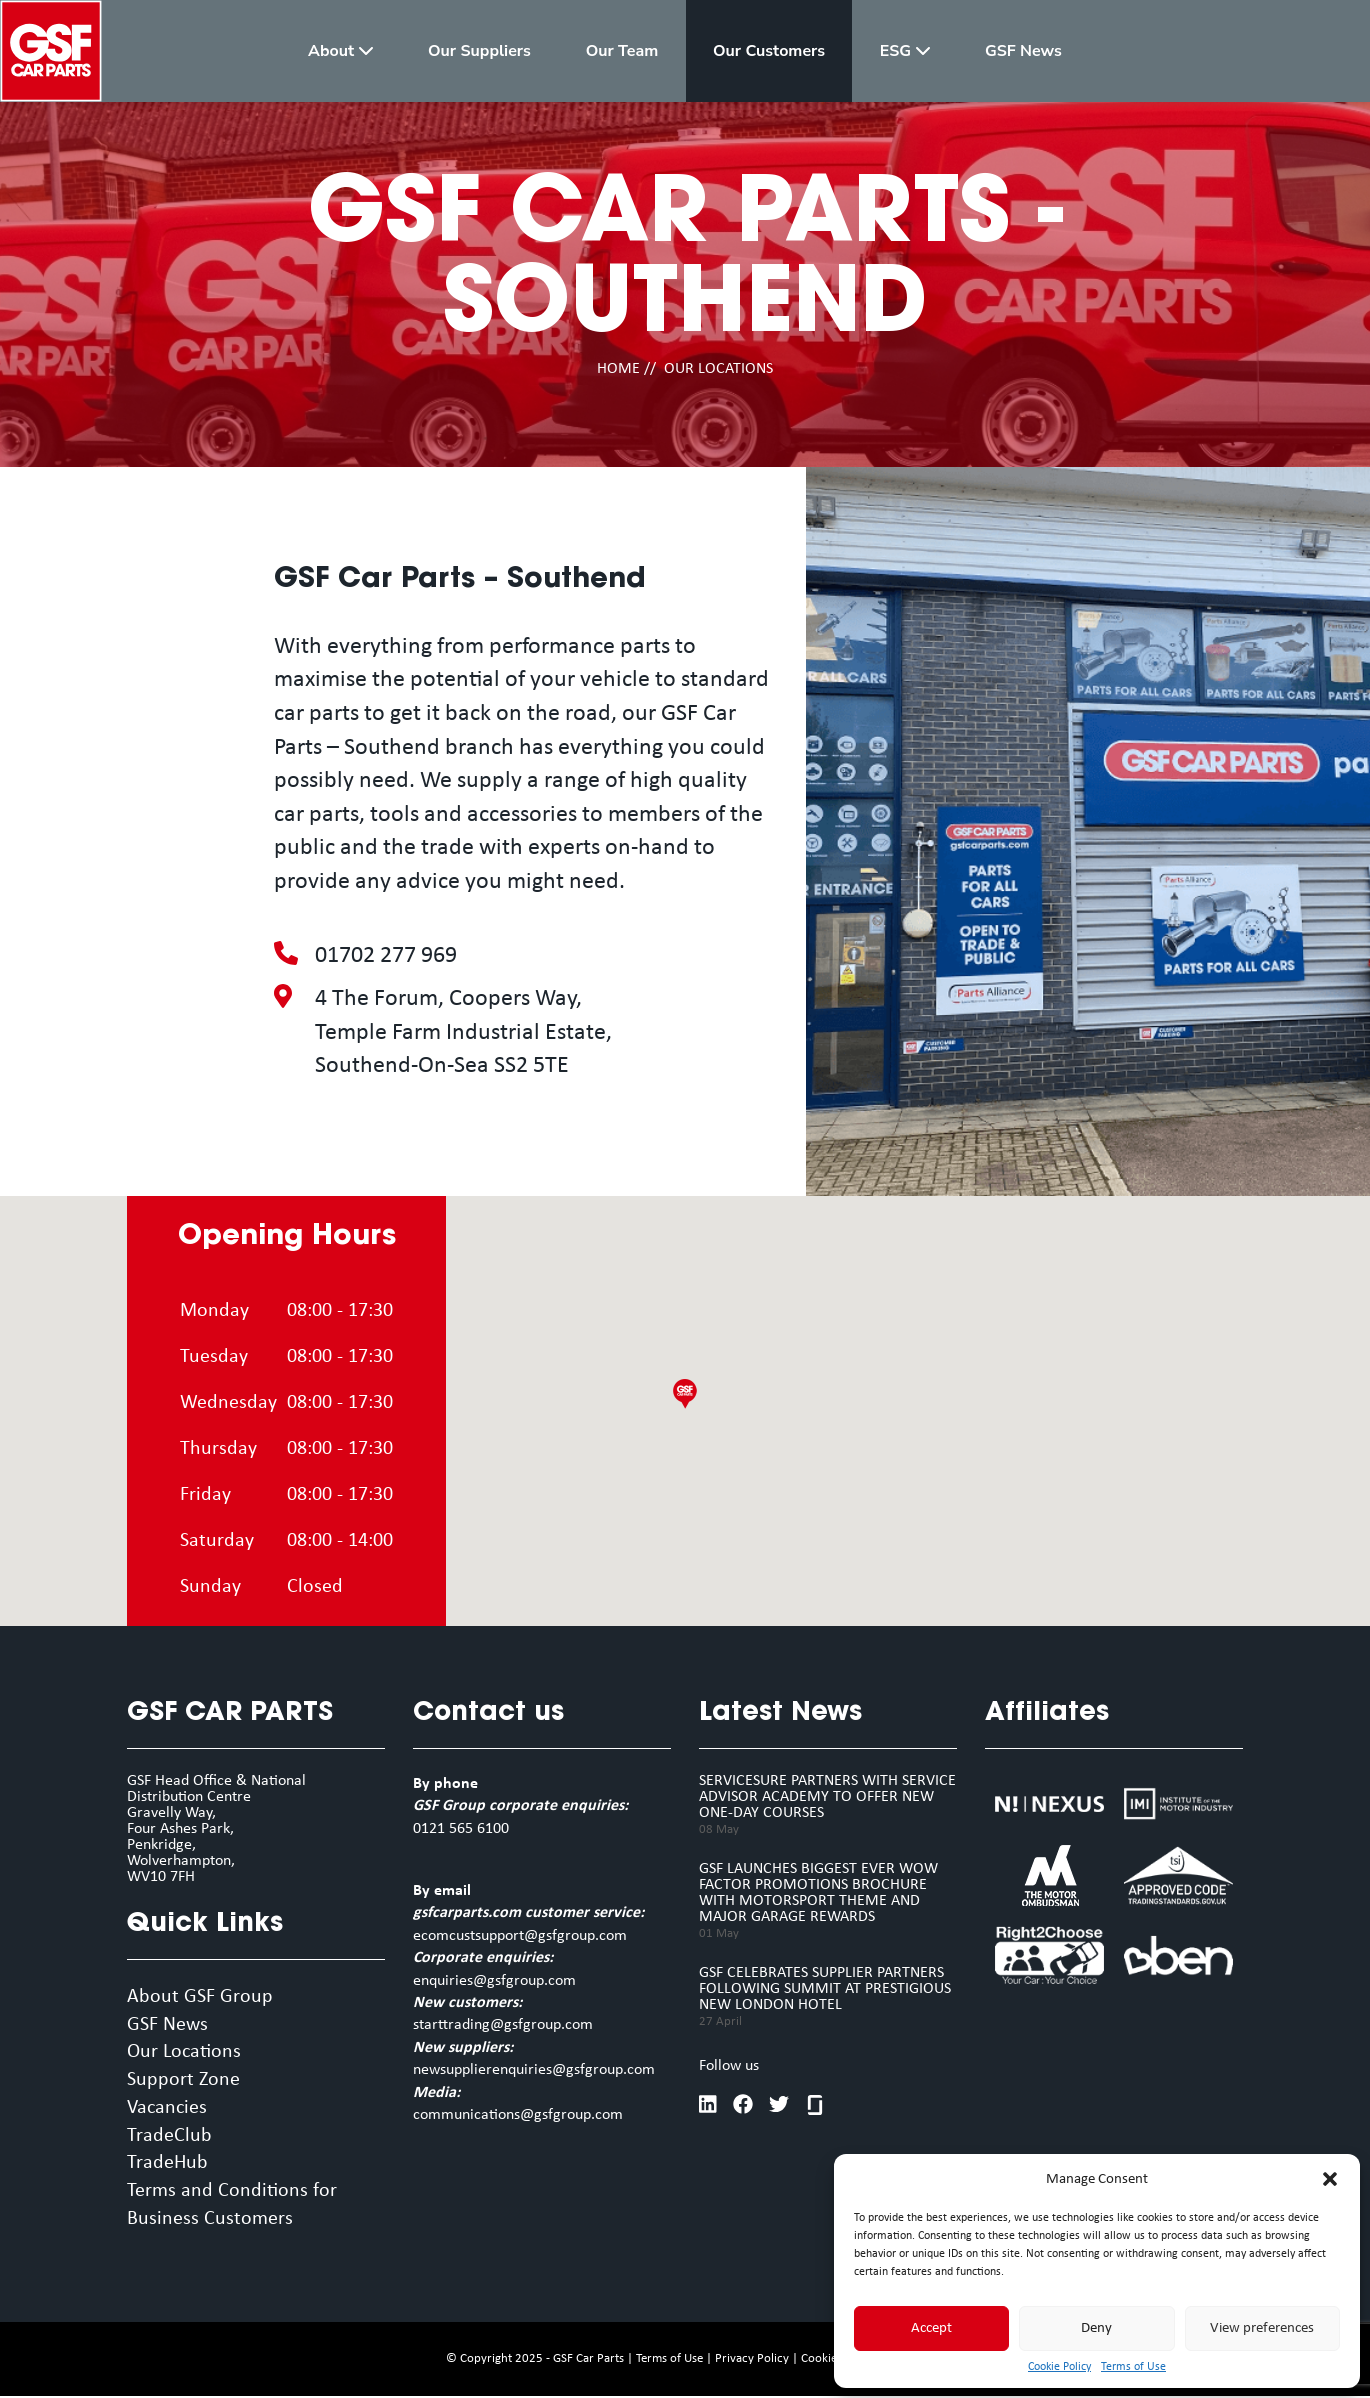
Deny (1096, 2328)
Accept (931, 2328)
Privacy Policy (752, 2360)
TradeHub (167, 2166)
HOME (618, 369)
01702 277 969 (386, 956)
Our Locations (184, 2054)
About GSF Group (200, 1998)
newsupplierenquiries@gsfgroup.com (534, 2070)
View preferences (1262, 2328)
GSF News (167, 2026)
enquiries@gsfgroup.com (494, 1981)
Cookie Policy (1059, 2367)
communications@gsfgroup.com (518, 2115)
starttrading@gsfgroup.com (503, 2025)
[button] (1330, 2179)
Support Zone (183, 2082)
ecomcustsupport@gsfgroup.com (520, 1936)
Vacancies (167, 2110)
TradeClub (169, 2138)
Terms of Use (1133, 2367)
